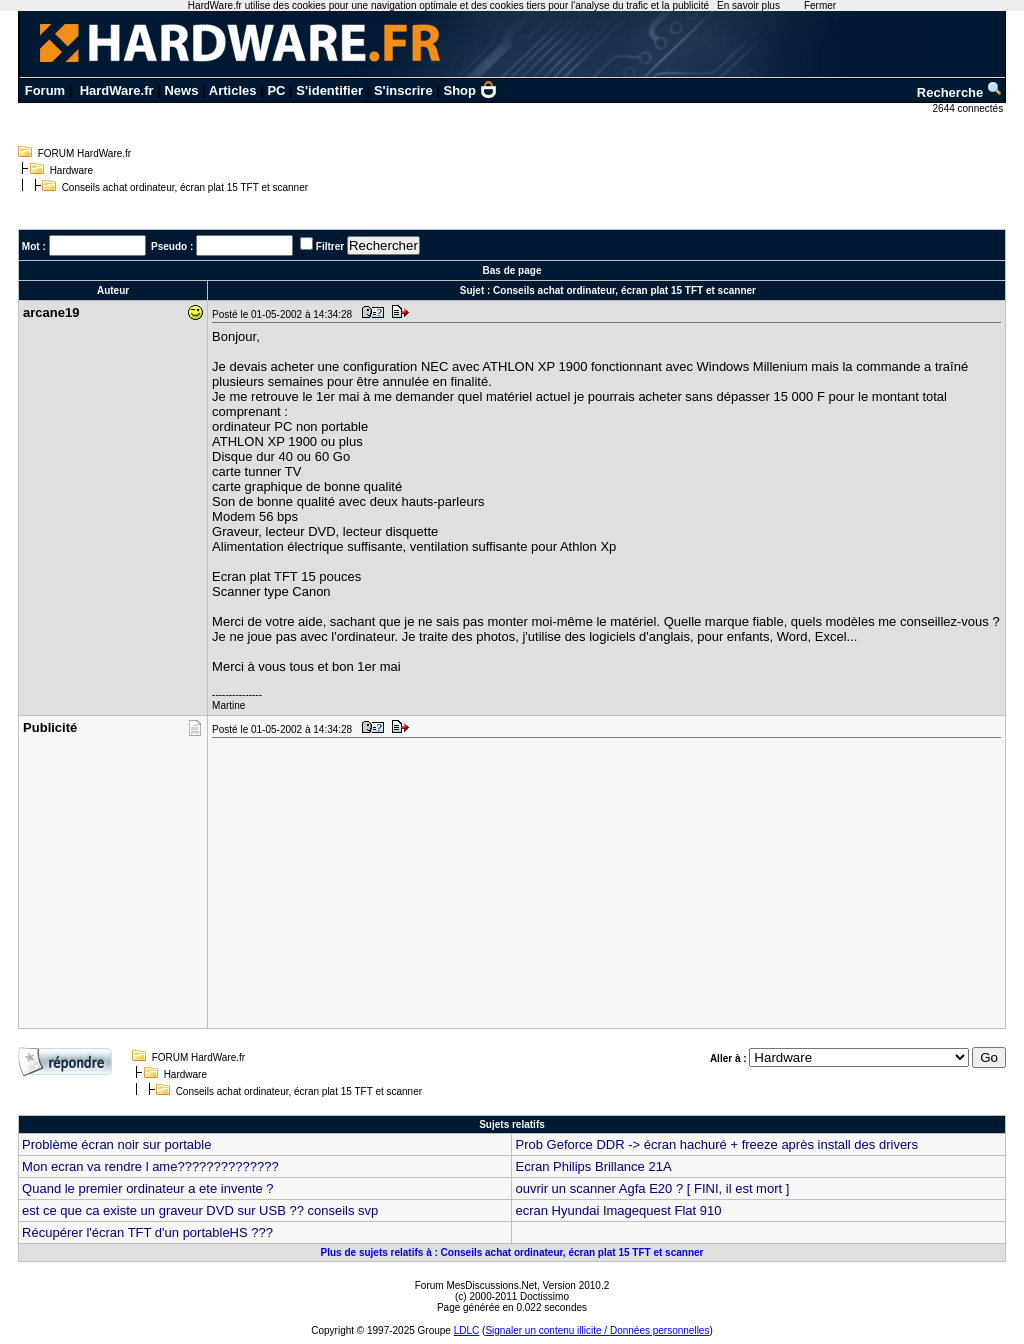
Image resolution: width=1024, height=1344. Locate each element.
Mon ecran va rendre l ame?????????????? (150, 1166)
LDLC (467, 1330)
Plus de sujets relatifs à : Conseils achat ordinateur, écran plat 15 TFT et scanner (512, 1252)
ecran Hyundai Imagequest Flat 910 (618, 1210)
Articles (233, 90)
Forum (45, 90)
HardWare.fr (117, 90)
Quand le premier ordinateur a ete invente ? (148, 1188)
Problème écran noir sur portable (116, 1144)
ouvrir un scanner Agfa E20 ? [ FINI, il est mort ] (652, 1188)
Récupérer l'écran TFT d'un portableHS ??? (147, 1232)
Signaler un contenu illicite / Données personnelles (597, 1330)
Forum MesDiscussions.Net (476, 1285)
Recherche (960, 92)
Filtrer (330, 246)
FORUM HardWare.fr (85, 153)
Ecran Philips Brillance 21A (593, 1166)
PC (276, 90)
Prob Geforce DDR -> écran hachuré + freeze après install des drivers (716, 1144)
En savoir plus (748, 5)
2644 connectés (969, 108)
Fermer (820, 5)
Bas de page (512, 270)
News (181, 90)
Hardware (71, 170)
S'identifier (329, 90)
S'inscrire (403, 90)
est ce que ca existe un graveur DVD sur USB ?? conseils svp (200, 1210)
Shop (471, 90)
